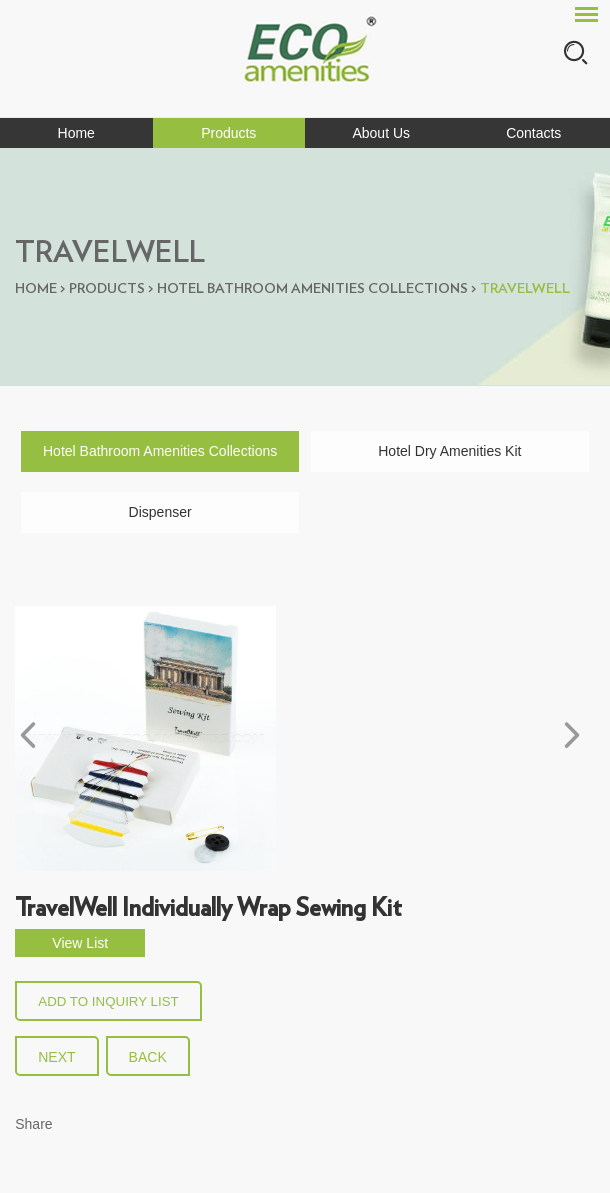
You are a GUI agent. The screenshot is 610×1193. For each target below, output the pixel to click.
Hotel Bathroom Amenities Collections (312, 289)
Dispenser (160, 512)
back (148, 1057)
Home (76, 133)
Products (228, 133)
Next (56, 1057)
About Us (381, 133)
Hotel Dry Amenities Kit (449, 451)
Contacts (533, 133)
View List (80, 943)
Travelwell (525, 289)
